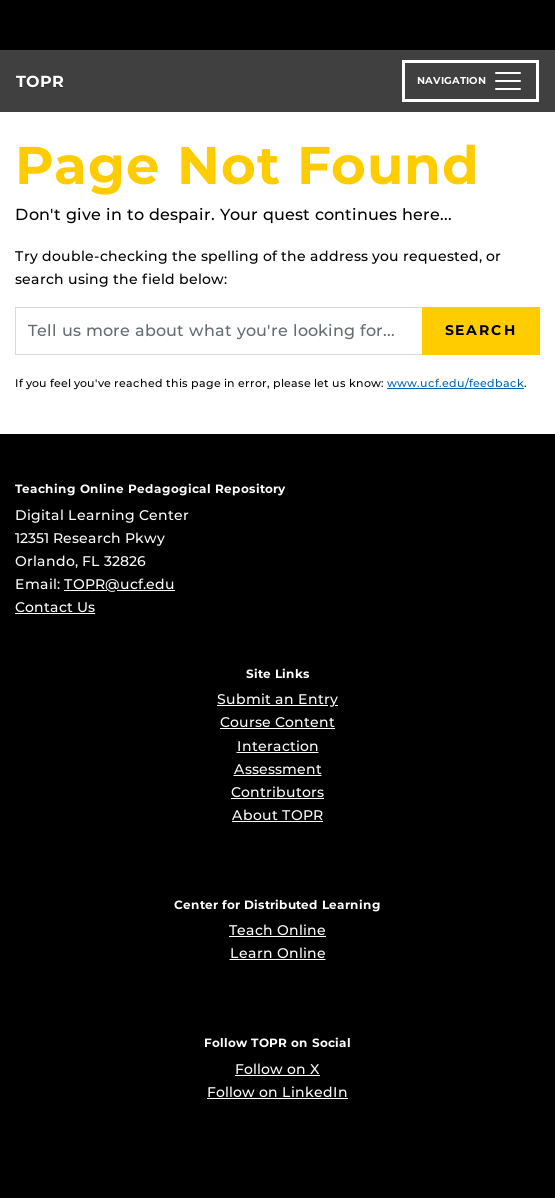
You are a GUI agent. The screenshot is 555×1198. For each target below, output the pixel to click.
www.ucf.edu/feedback (455, 383)
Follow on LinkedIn (277, 1092)
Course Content (277, 722)
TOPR (40, 81)
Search (481, 330)
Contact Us (55, 607)
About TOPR (277, 815)
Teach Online (277, 930)
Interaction (278, 746)
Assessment (278, 769)
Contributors (277, 792)
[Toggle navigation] (470, 81)
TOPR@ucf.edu (119, 584)
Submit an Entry (277, 699)
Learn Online (278, 953)
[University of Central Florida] (152, 24)
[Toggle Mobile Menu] (535, 23)
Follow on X (277, 1069)
